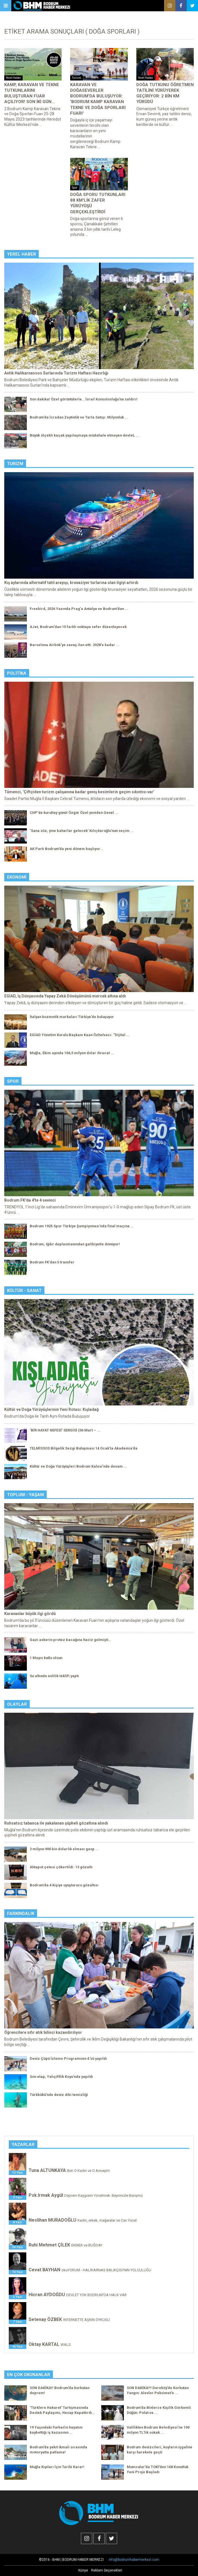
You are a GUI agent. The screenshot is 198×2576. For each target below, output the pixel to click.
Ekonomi (16, 877)
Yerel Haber (21, 254)
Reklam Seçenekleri (106, 2570)
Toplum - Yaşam (25, 1494)
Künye (83, 2570)
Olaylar (17, 1704)
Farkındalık (20, 1913)
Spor (13, 1081)
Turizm (15, 463)
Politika (16, 673)
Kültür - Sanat (24, 1290)
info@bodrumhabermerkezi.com (134, 2560)
